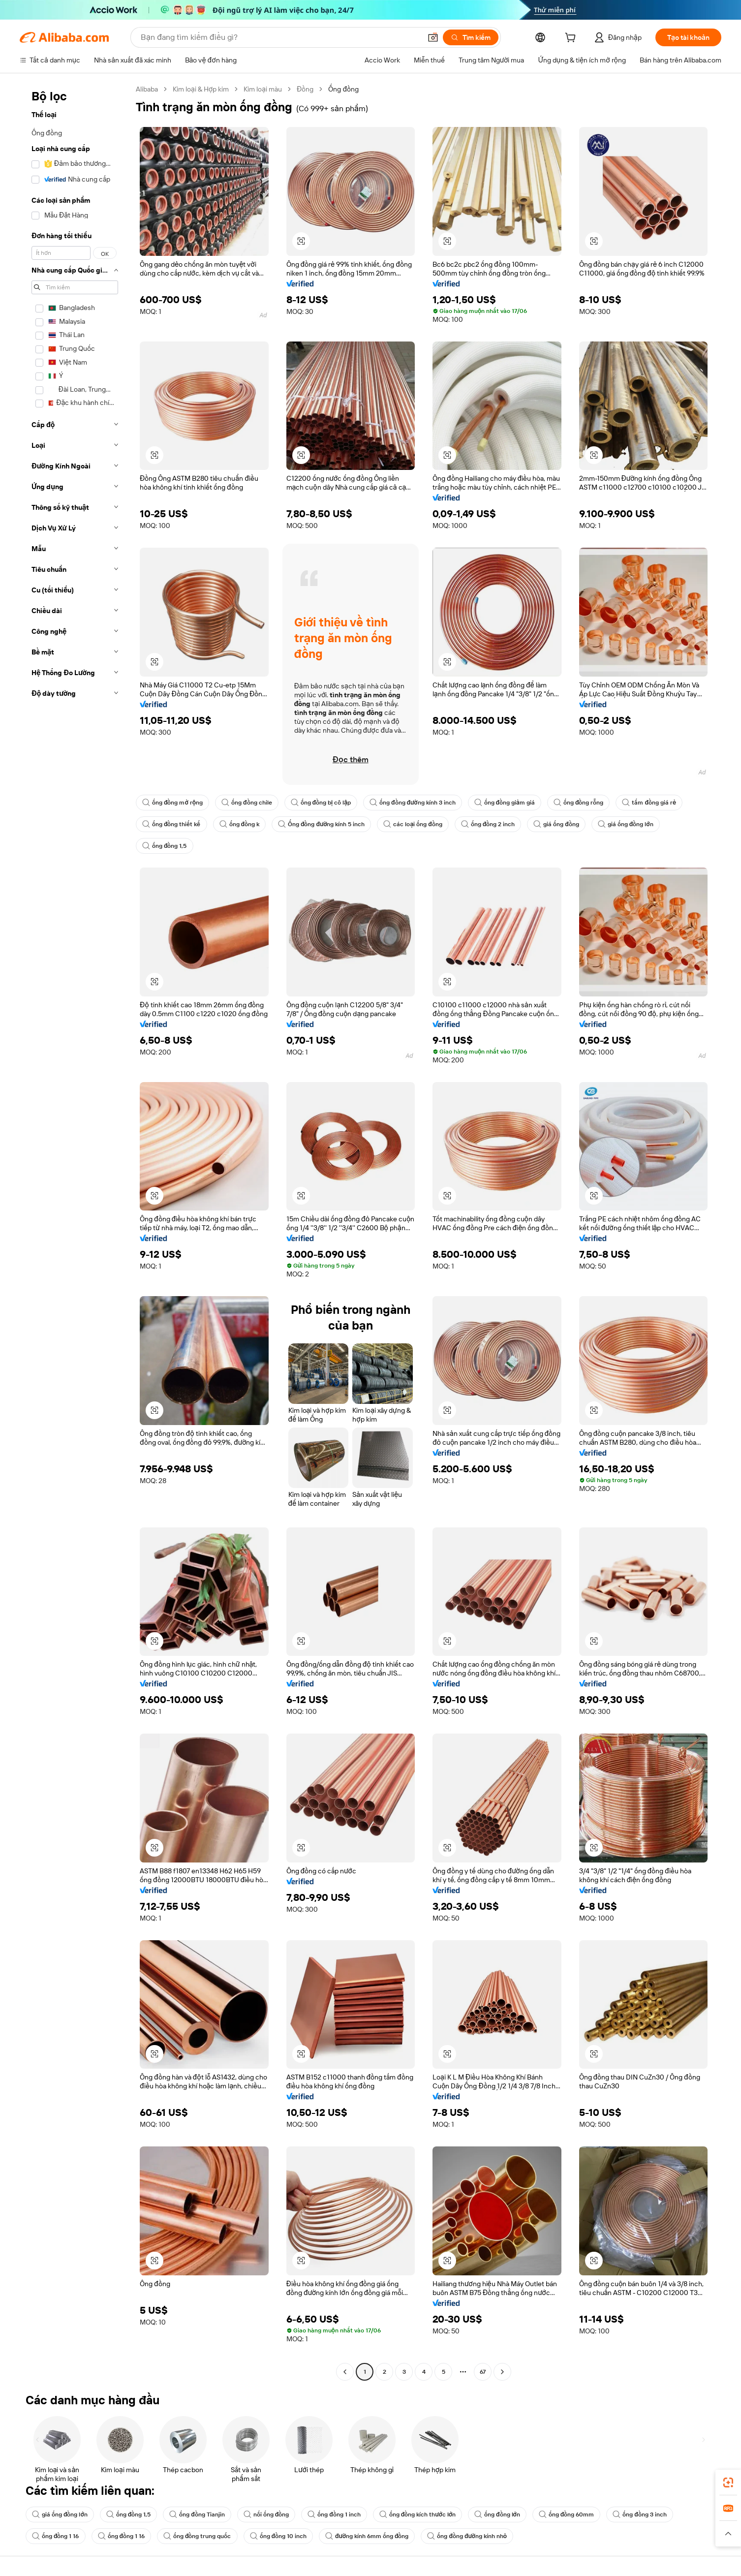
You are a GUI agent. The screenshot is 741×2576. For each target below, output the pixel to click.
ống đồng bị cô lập (321, 803)
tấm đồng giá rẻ (649, 803)
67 (483, 2371)
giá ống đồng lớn (625, 824)
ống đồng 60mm (566, 2514)
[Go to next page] (502, 2372)
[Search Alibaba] (280, 37)
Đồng (305, 89)
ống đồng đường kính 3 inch (412, 803)
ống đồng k (239, 824)
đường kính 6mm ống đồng (366, 2536)
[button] (433, 37)
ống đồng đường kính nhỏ (467, 2536)
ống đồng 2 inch (488, 824)
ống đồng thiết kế (171, 824)
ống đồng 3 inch (640, 2514)
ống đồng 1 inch (334, 2514)
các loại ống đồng (412, 824)
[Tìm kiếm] (470, 37)
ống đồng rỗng (579, 803)
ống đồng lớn (497, 2514)
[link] (728, 2482)
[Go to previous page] (345, 2372)
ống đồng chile (246, 803)
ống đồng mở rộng (172, 803)
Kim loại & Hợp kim (201, 89)
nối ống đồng (266, 2514)
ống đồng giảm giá (504, 803)
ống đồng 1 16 (55, 2536)
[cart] (572, 39)
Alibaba (147, 89)
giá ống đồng (556, 824)
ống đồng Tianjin (197, 2514)
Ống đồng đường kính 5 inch (321, 824)
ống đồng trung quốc (197, 2536)
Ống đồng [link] (343, 89)
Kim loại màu (263, 89)
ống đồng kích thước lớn (417, 2514)
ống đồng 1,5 (164, 846)
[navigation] (75, 1232)
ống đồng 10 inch (278, 2536)
